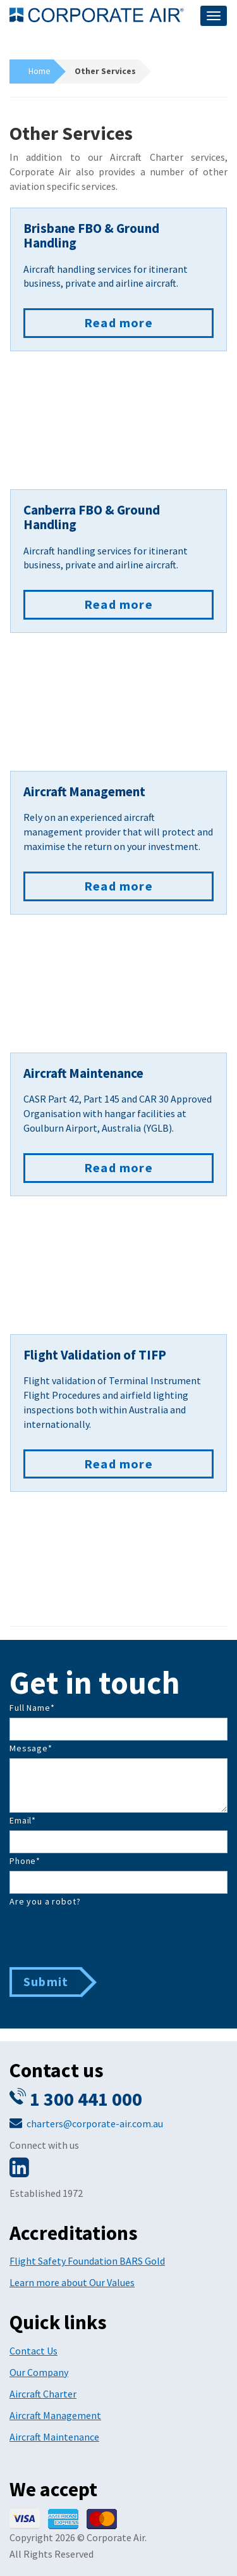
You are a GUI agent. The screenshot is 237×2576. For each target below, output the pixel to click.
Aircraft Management (55, 2415)
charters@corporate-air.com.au (95, 2123)
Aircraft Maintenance (54, 2436)
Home (39, 71)
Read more (118, 322)
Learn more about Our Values (72, 2282)
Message (30, 1748)
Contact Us (33, 2350)
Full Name (31, 1707)
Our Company (38, 2372)
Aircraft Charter (42, 2393)
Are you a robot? (44, 1901)
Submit (45, 1981)
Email (22, 1820)
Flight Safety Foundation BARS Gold (87, 2260)
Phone (24, 1860)
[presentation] (105, 1936)
